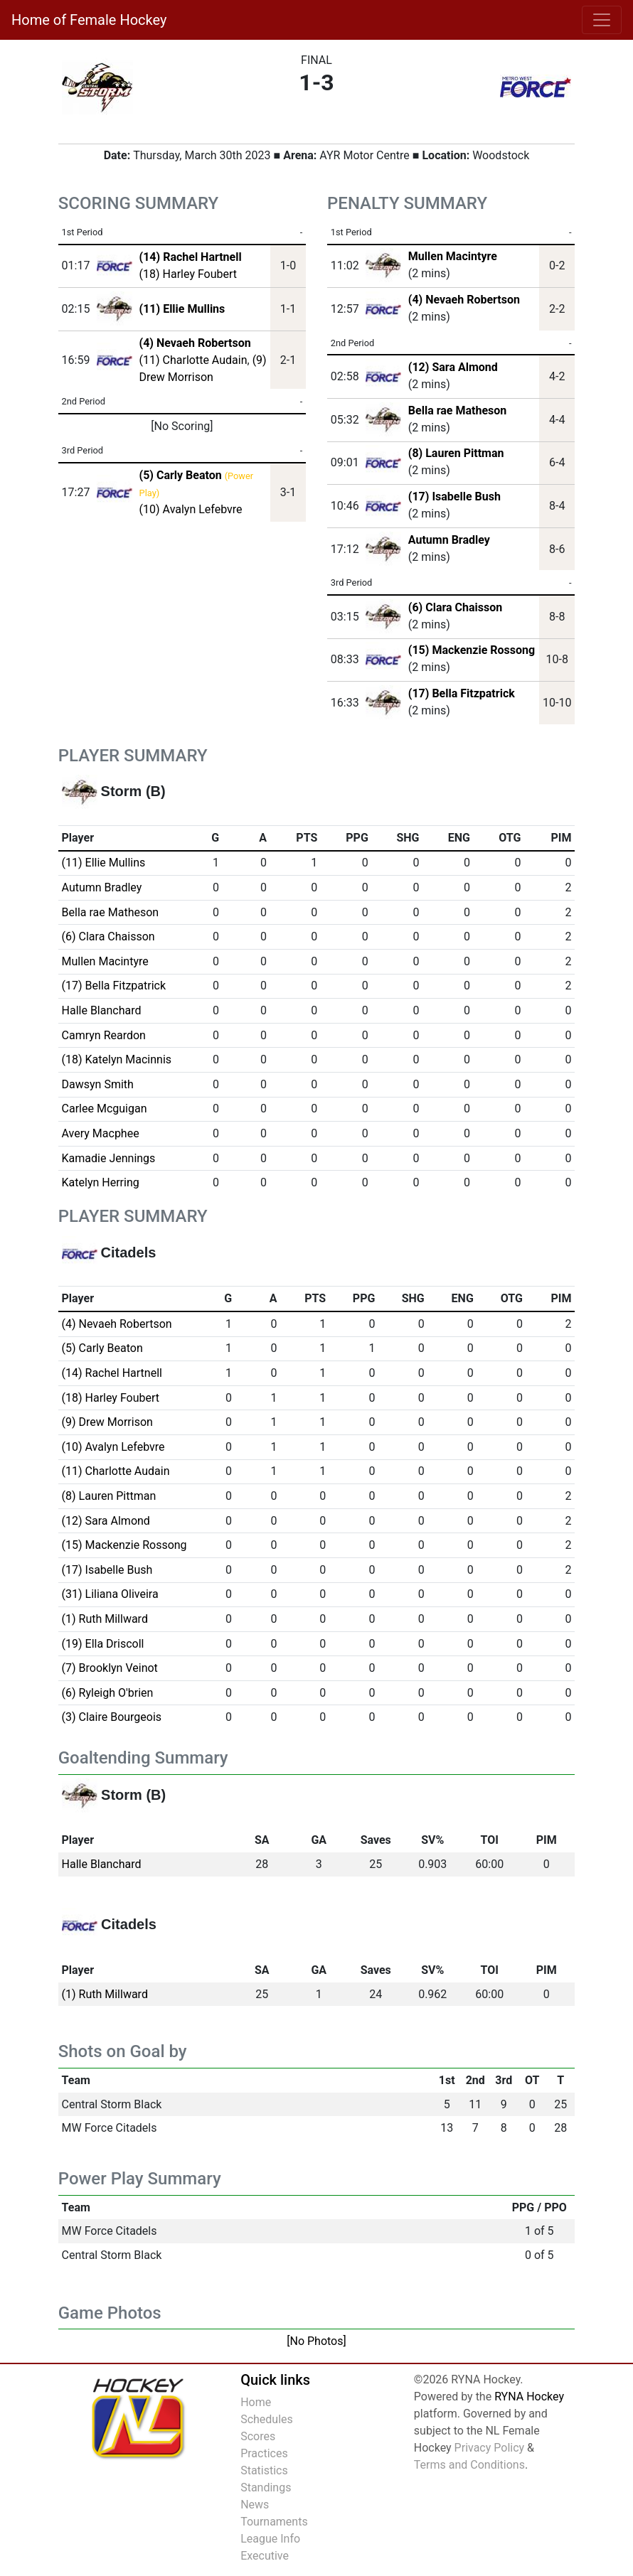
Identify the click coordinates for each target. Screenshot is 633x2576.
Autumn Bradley (449, 540)
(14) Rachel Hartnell (112, 1373)
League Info (270, 2538)
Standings (265, 2487)
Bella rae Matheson (457, 410)
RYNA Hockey (529, 2396)
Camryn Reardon (104, 1035)
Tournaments (274, 2521)
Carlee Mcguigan (104, 1108)
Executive (264, 2555)
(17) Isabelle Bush (454, 496)
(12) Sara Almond (453, 367)
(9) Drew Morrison (107, 1422)
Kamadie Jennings (109, 1158)
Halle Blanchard (102, 1010)
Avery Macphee (100, 1133)
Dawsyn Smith (98, 1084)
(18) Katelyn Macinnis (116, 1059)
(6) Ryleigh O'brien (108, 1693)
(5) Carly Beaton (102, 1348)
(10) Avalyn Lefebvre (191, 509)
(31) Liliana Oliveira (110, 1594)
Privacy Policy (489, 2447)
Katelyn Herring (100, 1182)
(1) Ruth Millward (105, 1619)
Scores (257, 2436)
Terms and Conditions (469, 2465)
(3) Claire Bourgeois (112, 1717)
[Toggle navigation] (602, 20)
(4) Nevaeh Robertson (464, 299)
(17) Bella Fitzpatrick (461, 693)
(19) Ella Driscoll (103, 1644)
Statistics (264, 2470)
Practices (264, 2453)
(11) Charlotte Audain (193, 360)
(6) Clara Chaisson (455, 607)
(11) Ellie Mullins (104, 862)
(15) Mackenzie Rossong (471, 650)
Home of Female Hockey (88, 19)
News (254, 2504)
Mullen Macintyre (452, 256)
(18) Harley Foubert (188, 274)
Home (255, 2402)
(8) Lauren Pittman (456, 453)
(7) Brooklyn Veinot (110, 1668)
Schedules (266, 2419)
